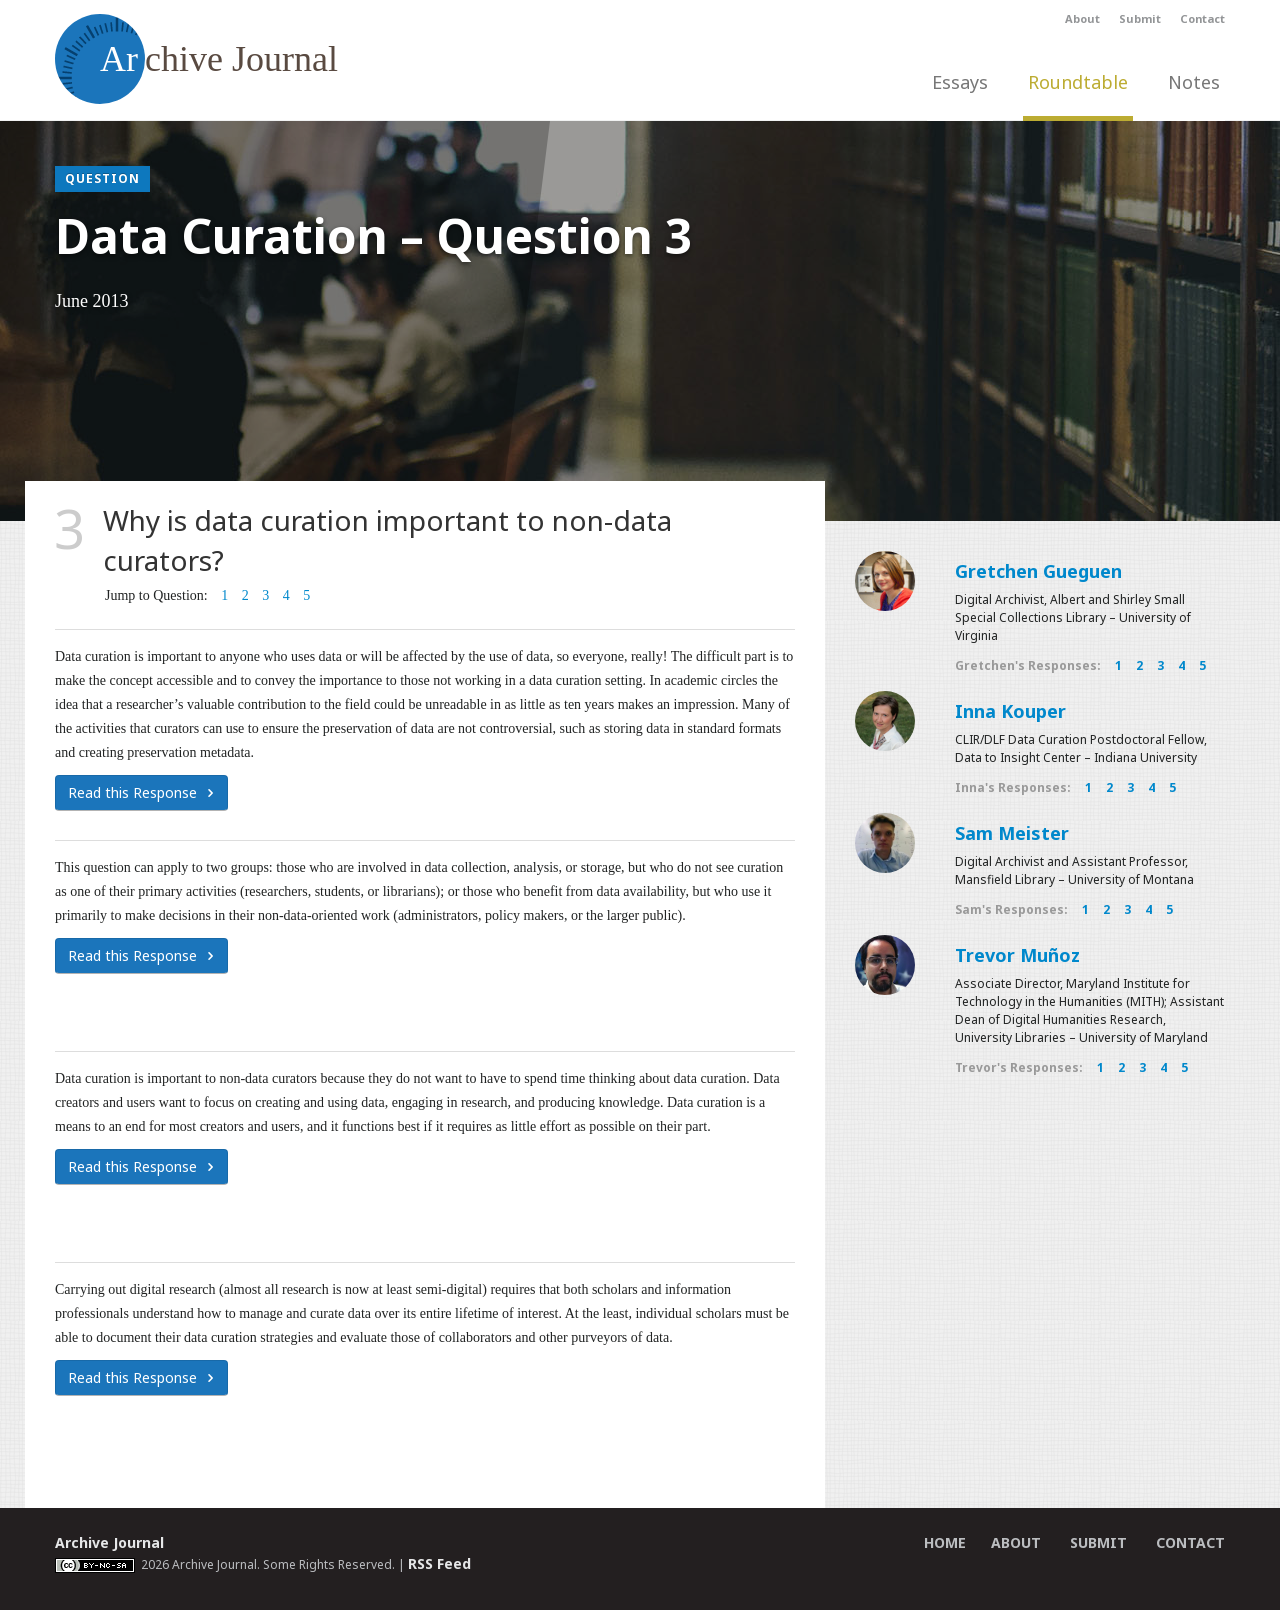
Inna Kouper (1010, 711)
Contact (1202, 18)
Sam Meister (1012, 833)
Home (945, 1542)
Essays (960, 82)
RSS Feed (439, 1563)
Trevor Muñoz (1017, 955)
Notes (1194, 82)
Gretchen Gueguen (1038, 571)
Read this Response (141, 792)
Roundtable (1078, 82)
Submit (1140, 18)
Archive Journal (109, 1542)
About (1082, 18)
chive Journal (196, 59)
